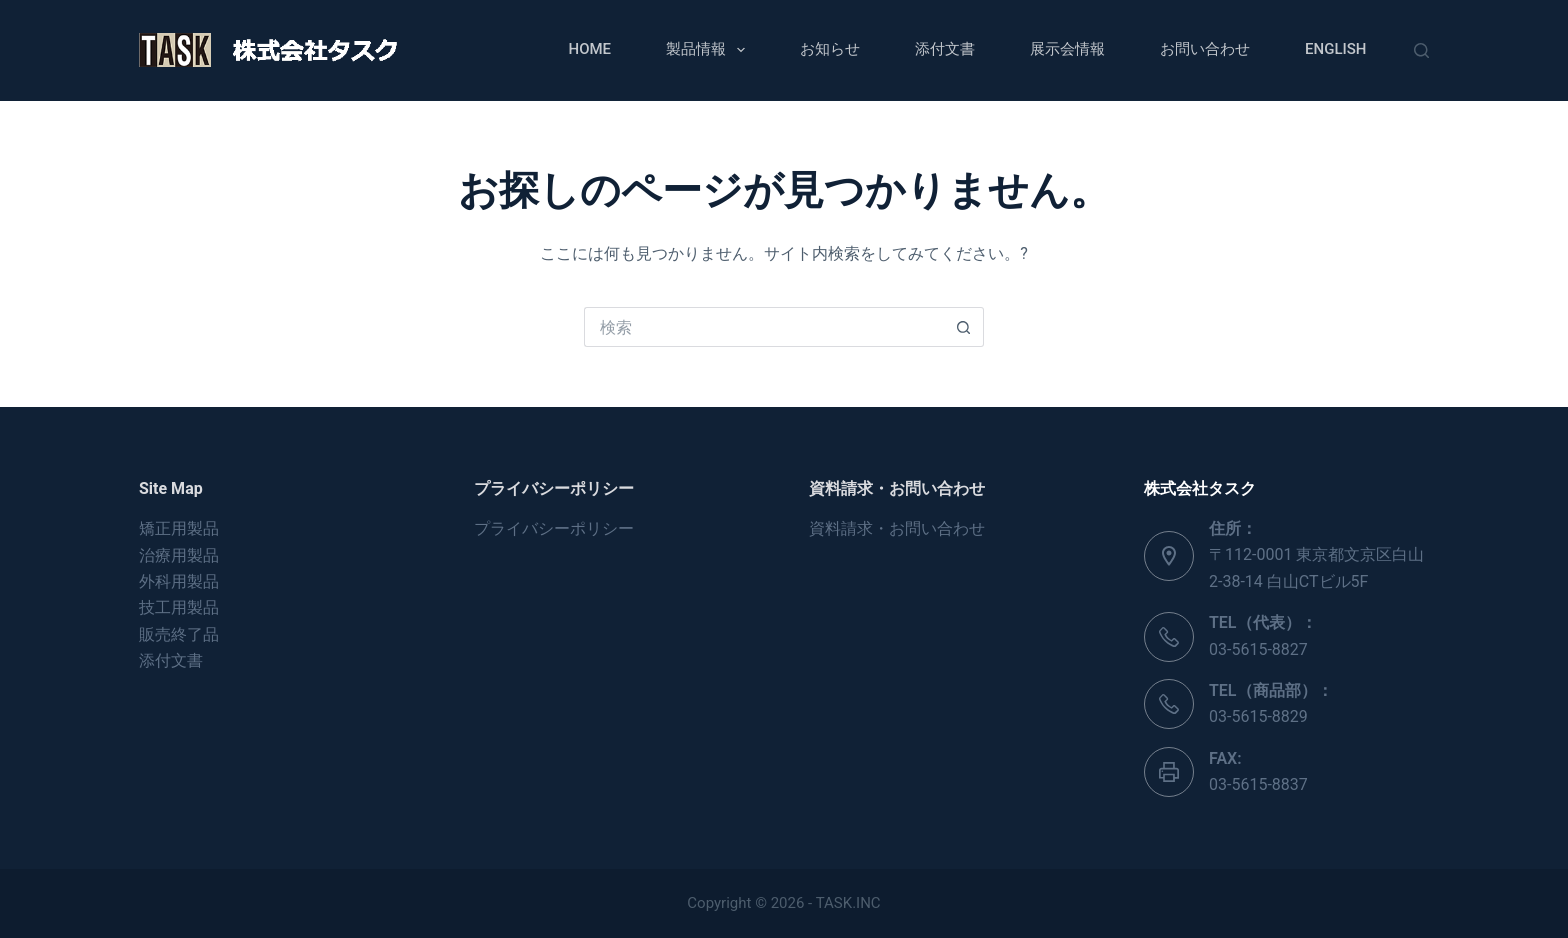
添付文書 (945, 49)
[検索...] (764, 327)
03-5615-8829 (1258, 716)
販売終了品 (179, 634)
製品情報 (709, 50)
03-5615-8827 (1258, 649)
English (1335, 49)
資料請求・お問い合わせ (897, 528)
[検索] (1421, 50)
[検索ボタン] (964, 327)
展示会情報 (1067, 49)
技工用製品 (179, 607)
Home (590, 49)
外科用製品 (179, 581)
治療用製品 (179, 555)
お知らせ (830, 49)
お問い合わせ (1205, 49)
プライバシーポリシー (554, 528)
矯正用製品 (179, 528)
